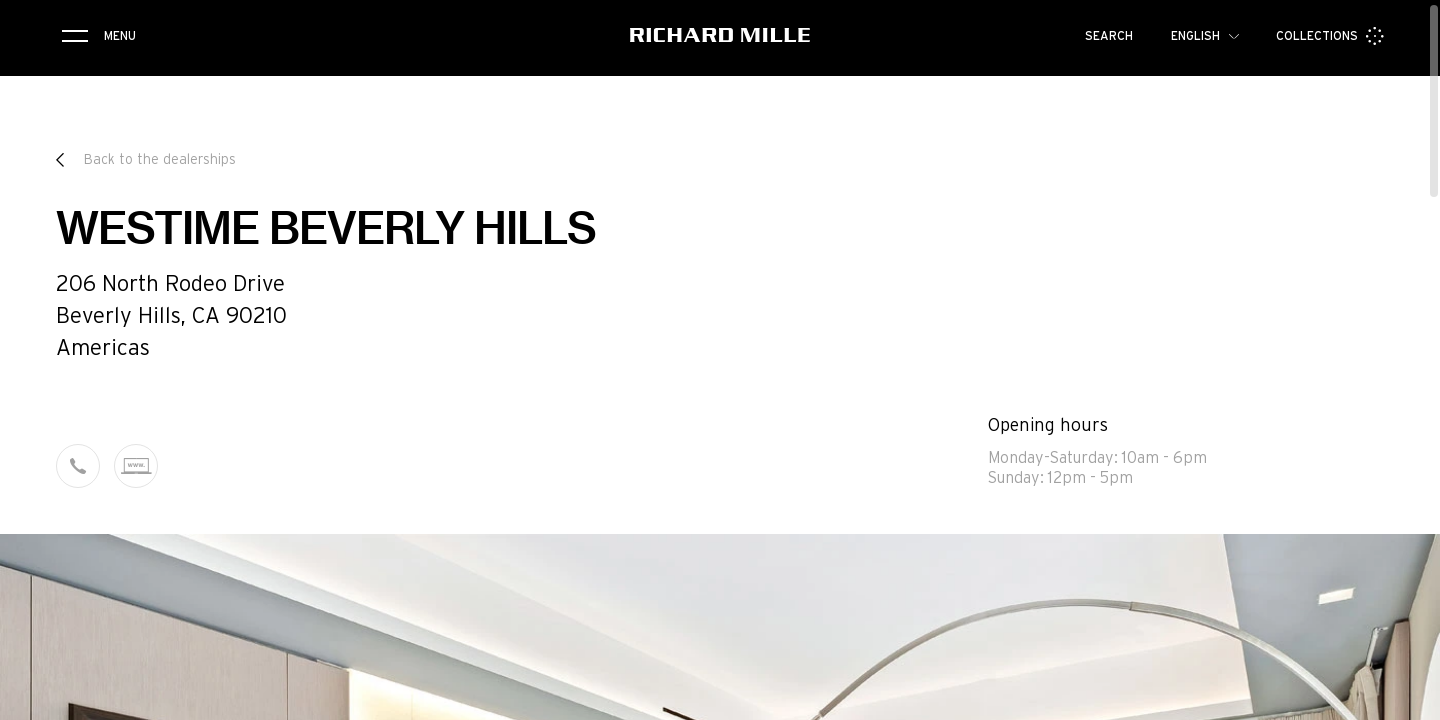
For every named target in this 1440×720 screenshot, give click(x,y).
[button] (1410, 698)
